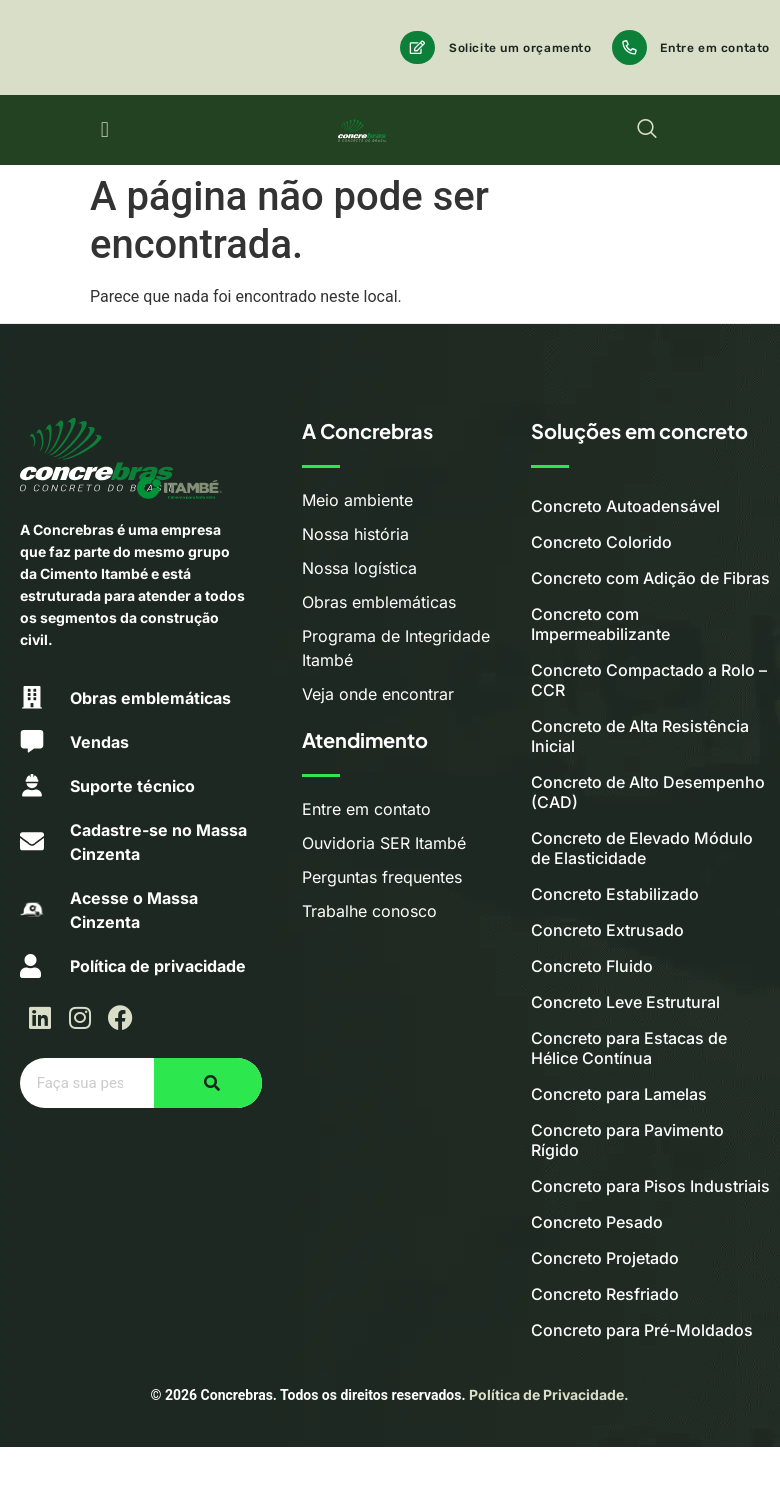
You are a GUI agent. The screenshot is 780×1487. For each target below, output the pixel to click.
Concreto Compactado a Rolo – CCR (649, 680)
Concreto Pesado (597, 1222)
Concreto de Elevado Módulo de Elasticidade (642, 848)
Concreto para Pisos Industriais (650, 1186)
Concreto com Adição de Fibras (650, 578)
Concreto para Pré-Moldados (642, 1330)
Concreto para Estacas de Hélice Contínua (629, 1048)
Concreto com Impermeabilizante (600, 624)
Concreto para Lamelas (619, 1094)
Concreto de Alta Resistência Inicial (640, 736)
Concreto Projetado (605, 1258)
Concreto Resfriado (605, 1294)
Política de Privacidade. (549, 1394)
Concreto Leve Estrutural (625, 1002)
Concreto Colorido (601, 542)
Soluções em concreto (639, 430)
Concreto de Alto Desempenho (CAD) (648, 792)
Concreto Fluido (592, 966)
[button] (104, 130)
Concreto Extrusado (607, 930)
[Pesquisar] (208, 1083)
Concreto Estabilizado (615, 894)
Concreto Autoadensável (625, 506)
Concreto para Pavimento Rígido (627, 1140)
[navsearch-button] (647, 130)
